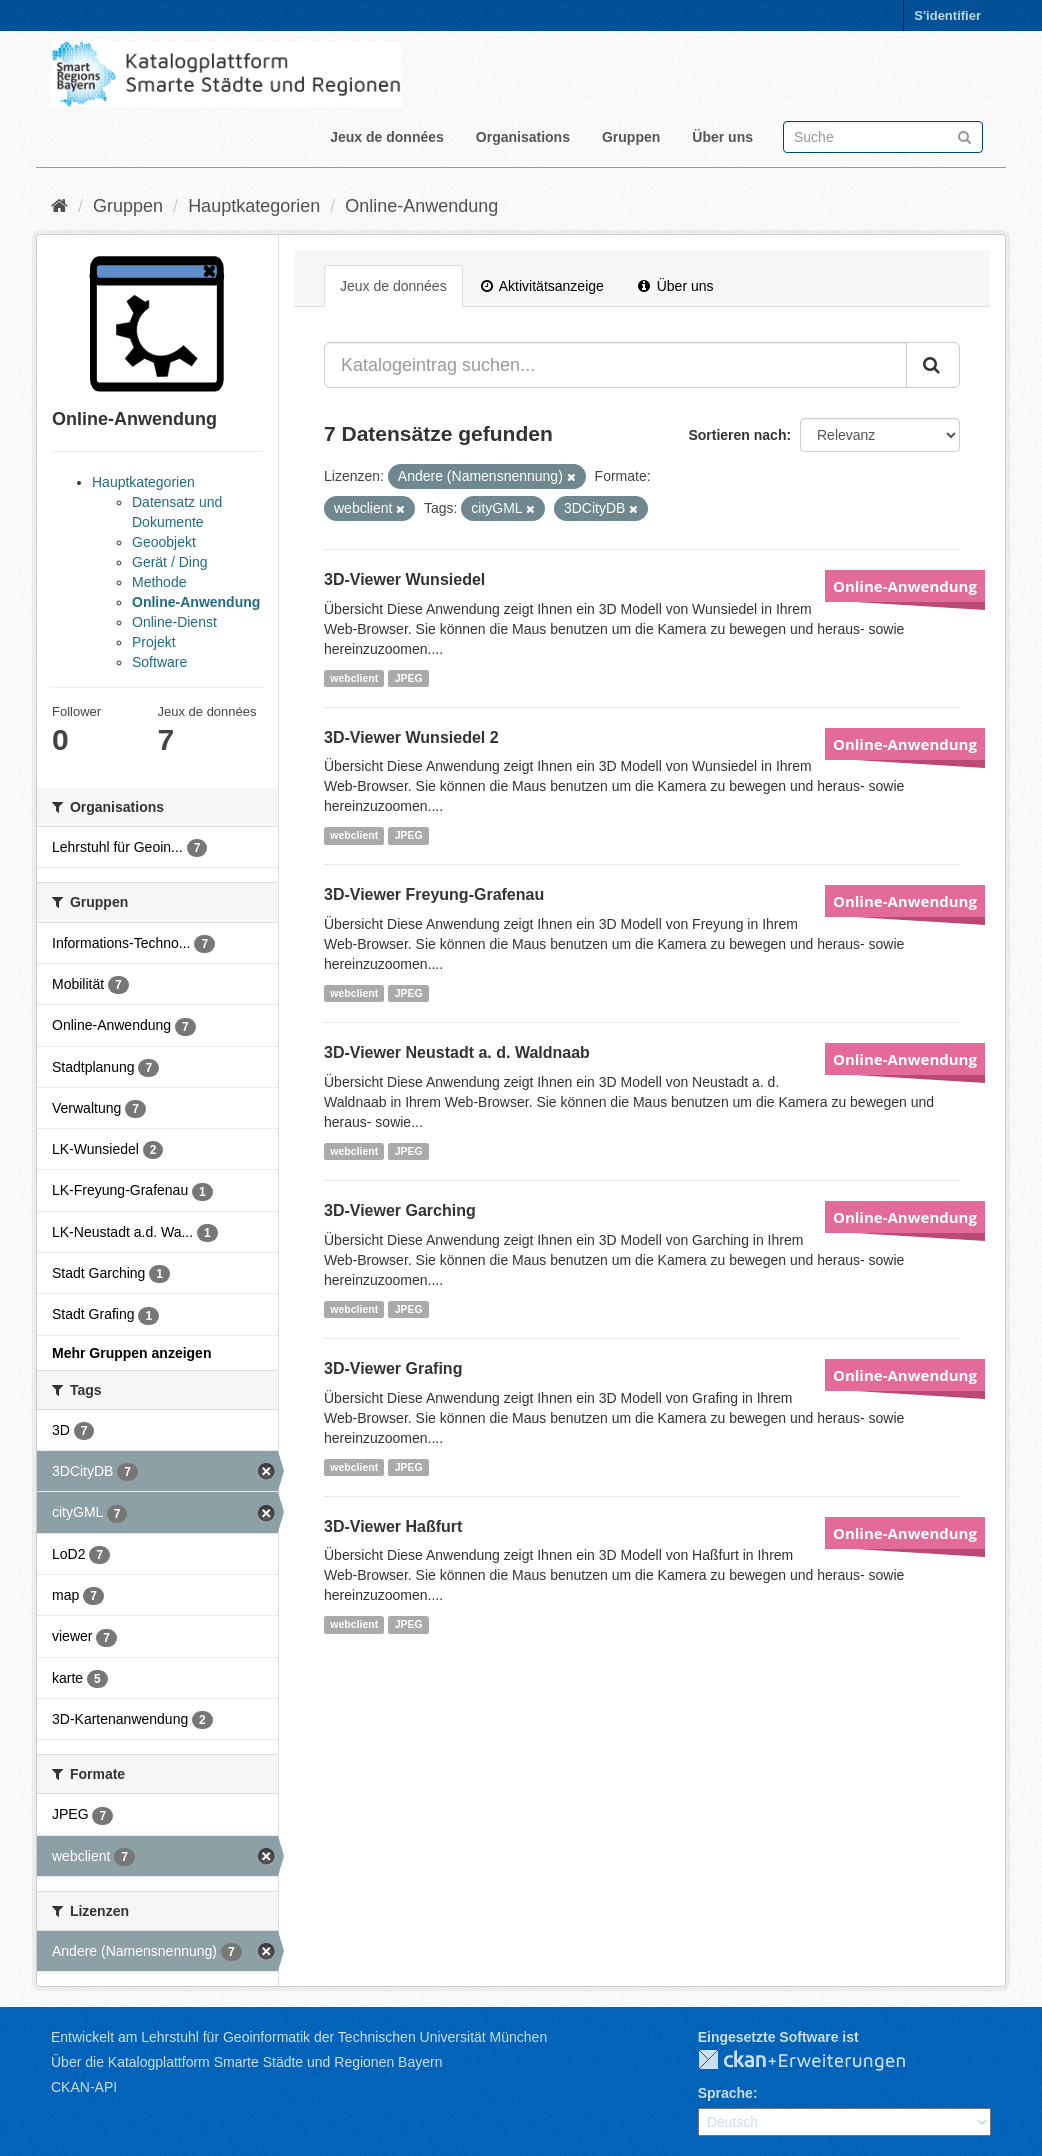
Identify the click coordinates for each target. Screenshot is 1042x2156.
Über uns (722, 137)
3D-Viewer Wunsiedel (404, 579)
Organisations (523, 137)
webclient (354, 678)
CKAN (818, 2061)
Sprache (725, 2093)
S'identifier (947, 15)
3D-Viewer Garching (400, 1210)
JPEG (409, 678)
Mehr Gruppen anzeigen (131, 1353)
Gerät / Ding (169, 562)
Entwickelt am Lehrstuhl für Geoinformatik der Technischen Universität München (299, 2037)
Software (159, 662)
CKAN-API (84, 2087)
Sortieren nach (737, 435)
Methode (159, 582)
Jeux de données (387, 137)
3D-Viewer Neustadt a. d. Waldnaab (457, 1052)
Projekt (154, 642)
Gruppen (631, 137)
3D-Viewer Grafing (393, 1368)
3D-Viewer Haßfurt (393, 1526)
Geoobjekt (164, 542)
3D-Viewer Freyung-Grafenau (434, 894)
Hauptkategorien (254, 206)
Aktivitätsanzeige (542, 286)
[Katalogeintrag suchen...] (615, 365)
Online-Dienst (174, 622)
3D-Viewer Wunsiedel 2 (411, 737)
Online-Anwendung (421, 206)
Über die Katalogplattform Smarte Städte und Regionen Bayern (246, 2062)
